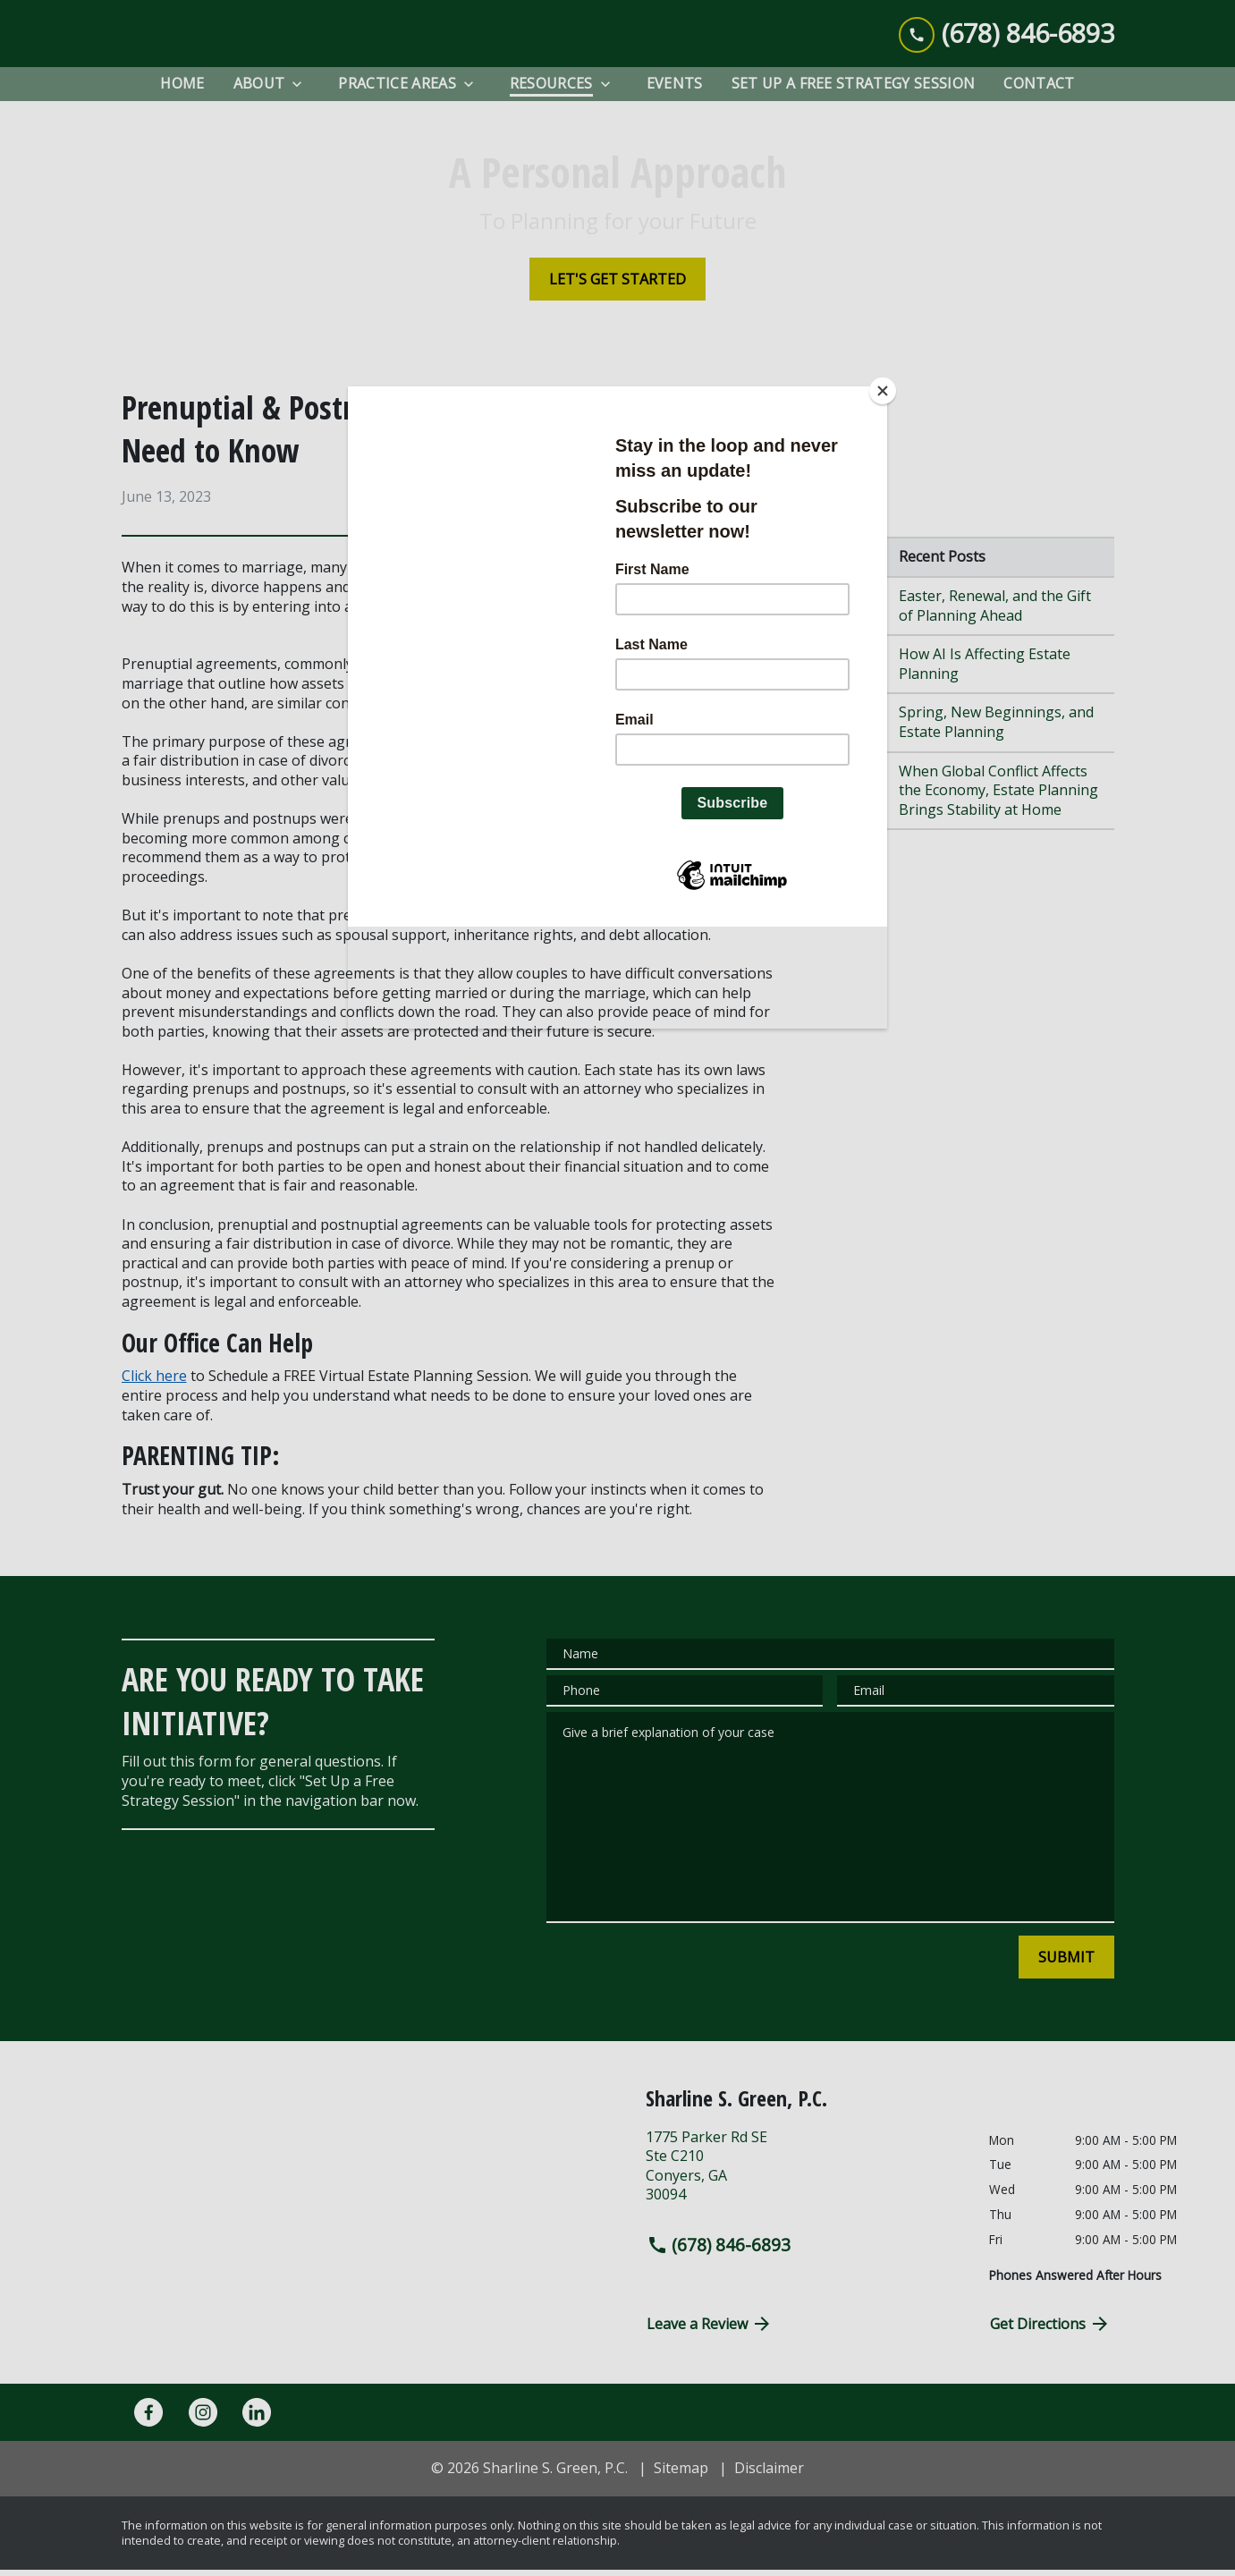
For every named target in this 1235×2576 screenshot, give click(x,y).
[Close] (882, 390)
